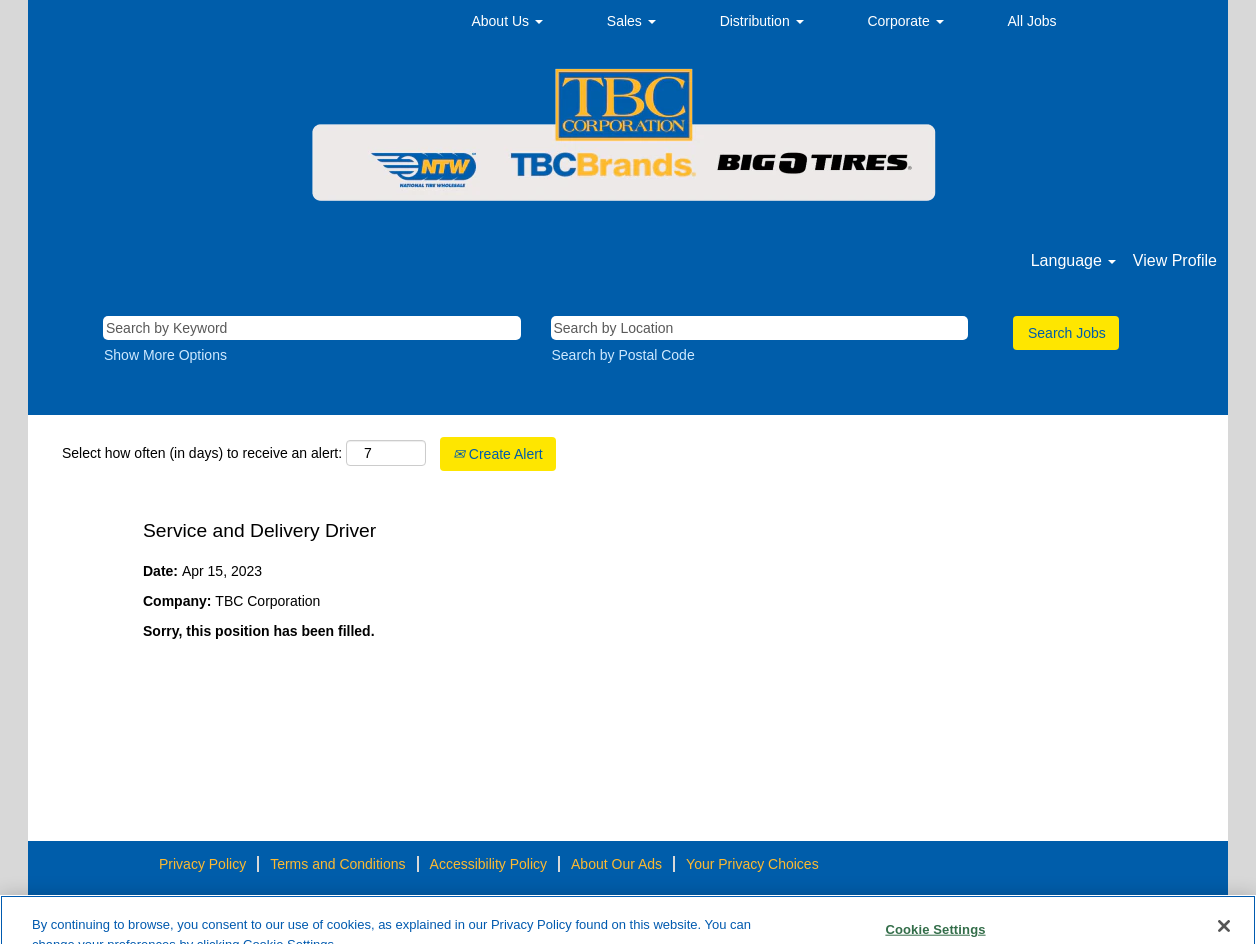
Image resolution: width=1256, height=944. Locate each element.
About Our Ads (616, 864)
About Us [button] (506, 21)
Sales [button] (631, 21)
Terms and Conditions (337, 864)
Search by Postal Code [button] (623, 355)
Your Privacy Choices (752, 864)
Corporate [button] (905, 21)
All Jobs (1032, 21)
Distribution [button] (762, 21)
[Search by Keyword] (312, 328)
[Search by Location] (760, 328)
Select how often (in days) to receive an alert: (202, 453)
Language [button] (1074, 260)
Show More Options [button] (165, 355)
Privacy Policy (202, 864)
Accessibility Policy (488, 864)
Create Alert (498, 454)
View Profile (1175, 260)
